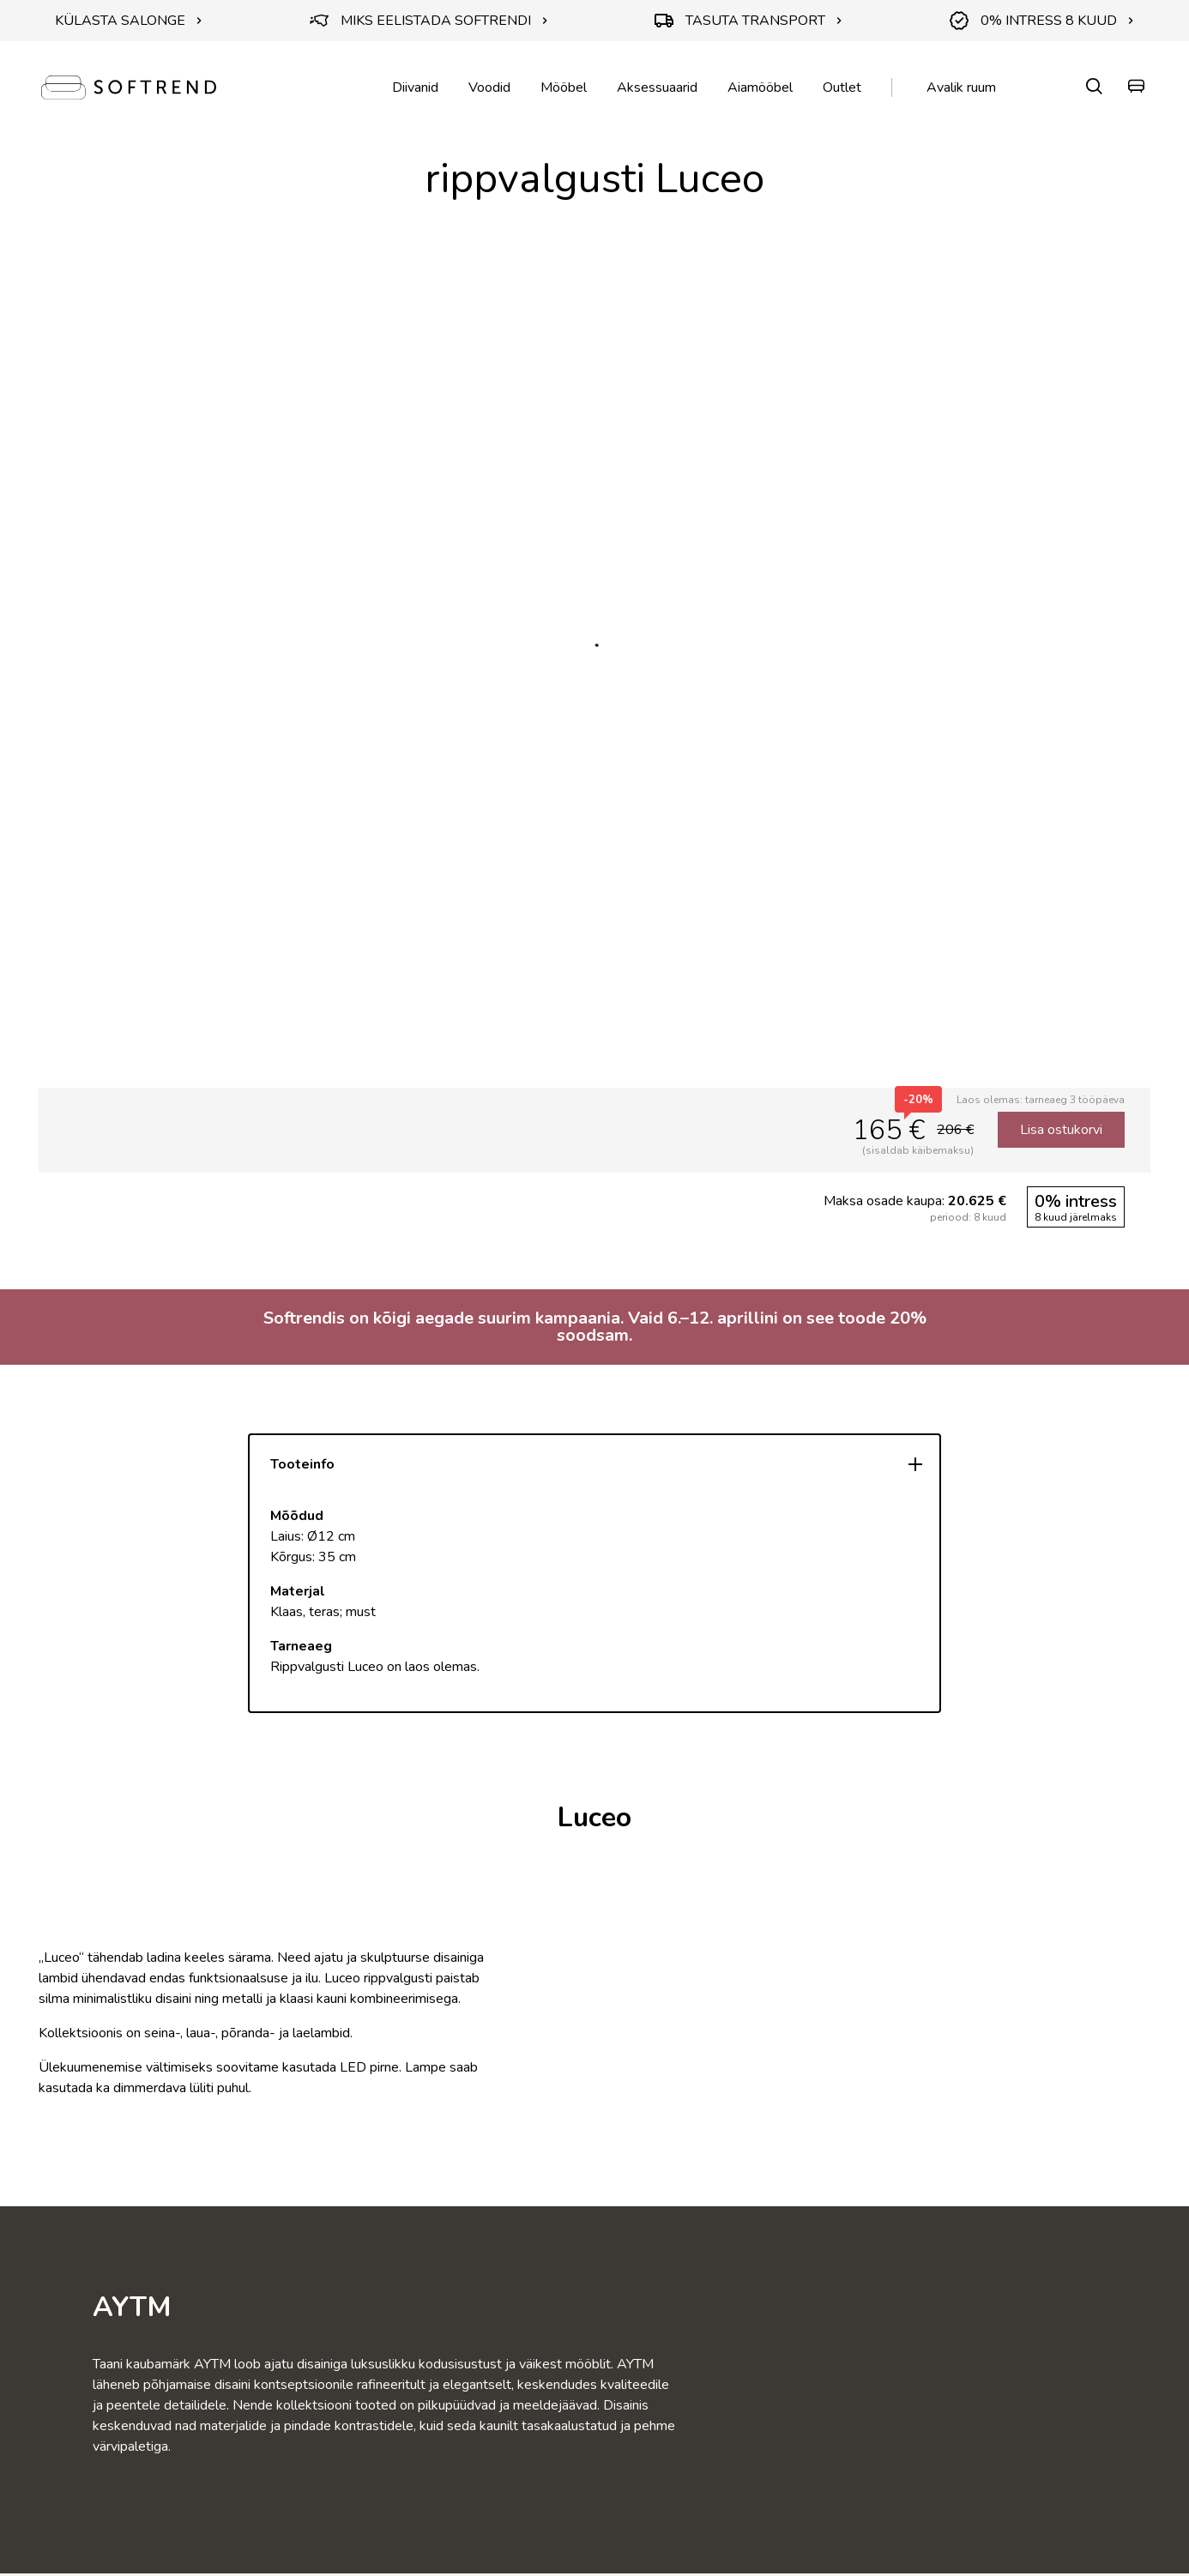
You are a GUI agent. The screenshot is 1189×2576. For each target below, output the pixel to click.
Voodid (489, 87)
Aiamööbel (760, 87)
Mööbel (563, 87)
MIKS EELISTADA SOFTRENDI (429, 20)
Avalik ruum (961, 87)
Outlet (842, 87)
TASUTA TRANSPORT (748, 20)
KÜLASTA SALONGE (128, 20)
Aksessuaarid (657, 87)
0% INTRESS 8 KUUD (1042, 20)
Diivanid (415, 87)
